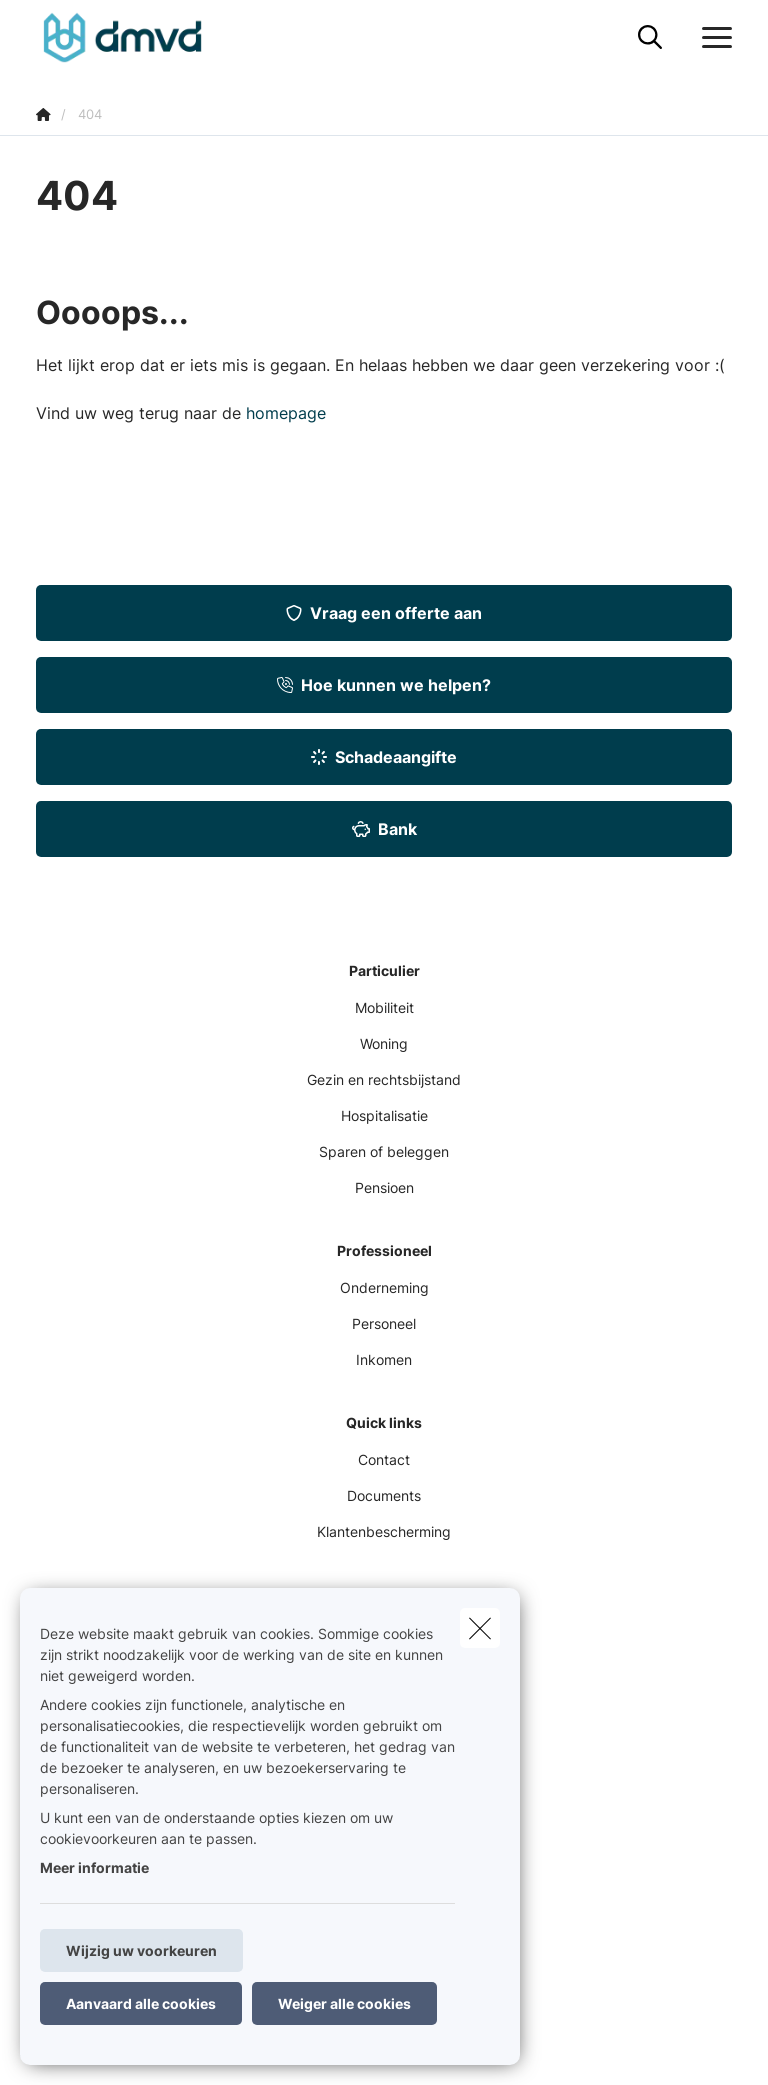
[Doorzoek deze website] (650, 38)
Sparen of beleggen (384, 1151)
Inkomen (384, 1359)
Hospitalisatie (384, 1115)
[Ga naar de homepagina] (134, 37)
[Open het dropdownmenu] (712, 38)
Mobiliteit (384, 1007)
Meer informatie (94, 1867)
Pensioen (384, 1187)
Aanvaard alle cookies (141, 2003)
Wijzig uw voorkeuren (141, 1950)
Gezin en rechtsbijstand (384, 1079)
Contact (384, 1459)
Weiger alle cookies (344, 2003)
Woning (384, 1043)
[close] (480, 1628)
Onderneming (384, 1287)
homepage (286, 413)
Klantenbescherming (384, 1531)
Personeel (384, 1323)
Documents (384, 1495)
